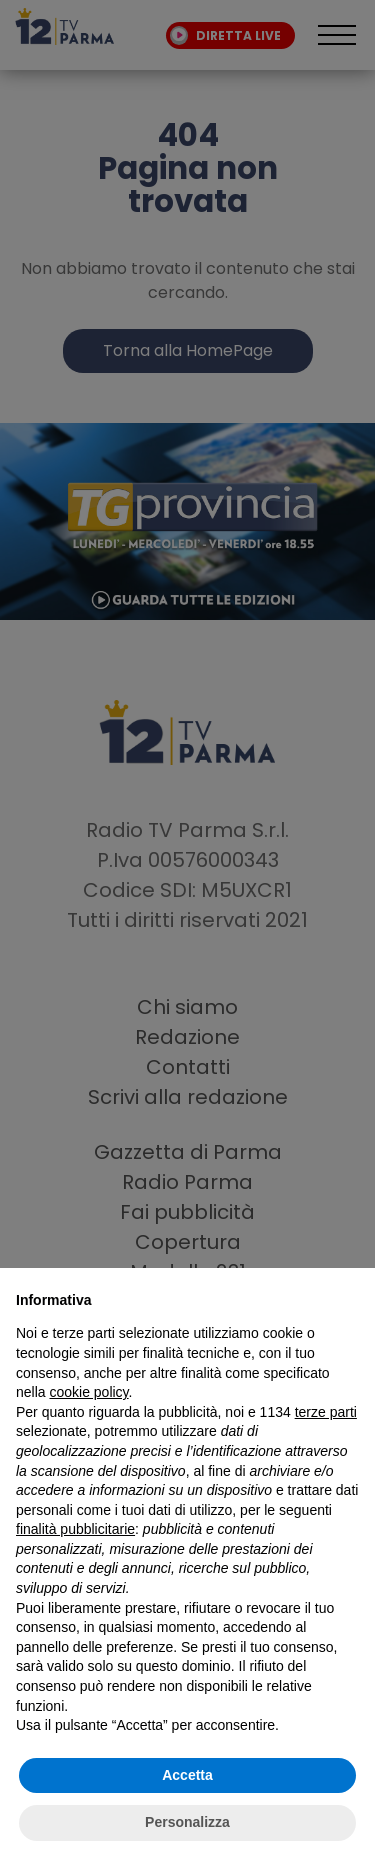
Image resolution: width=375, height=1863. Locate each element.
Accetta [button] (187, 1775)
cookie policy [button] (88, 1392)
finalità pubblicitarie (75, 1529)
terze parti (326, 1412)
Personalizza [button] (187, 1822)
